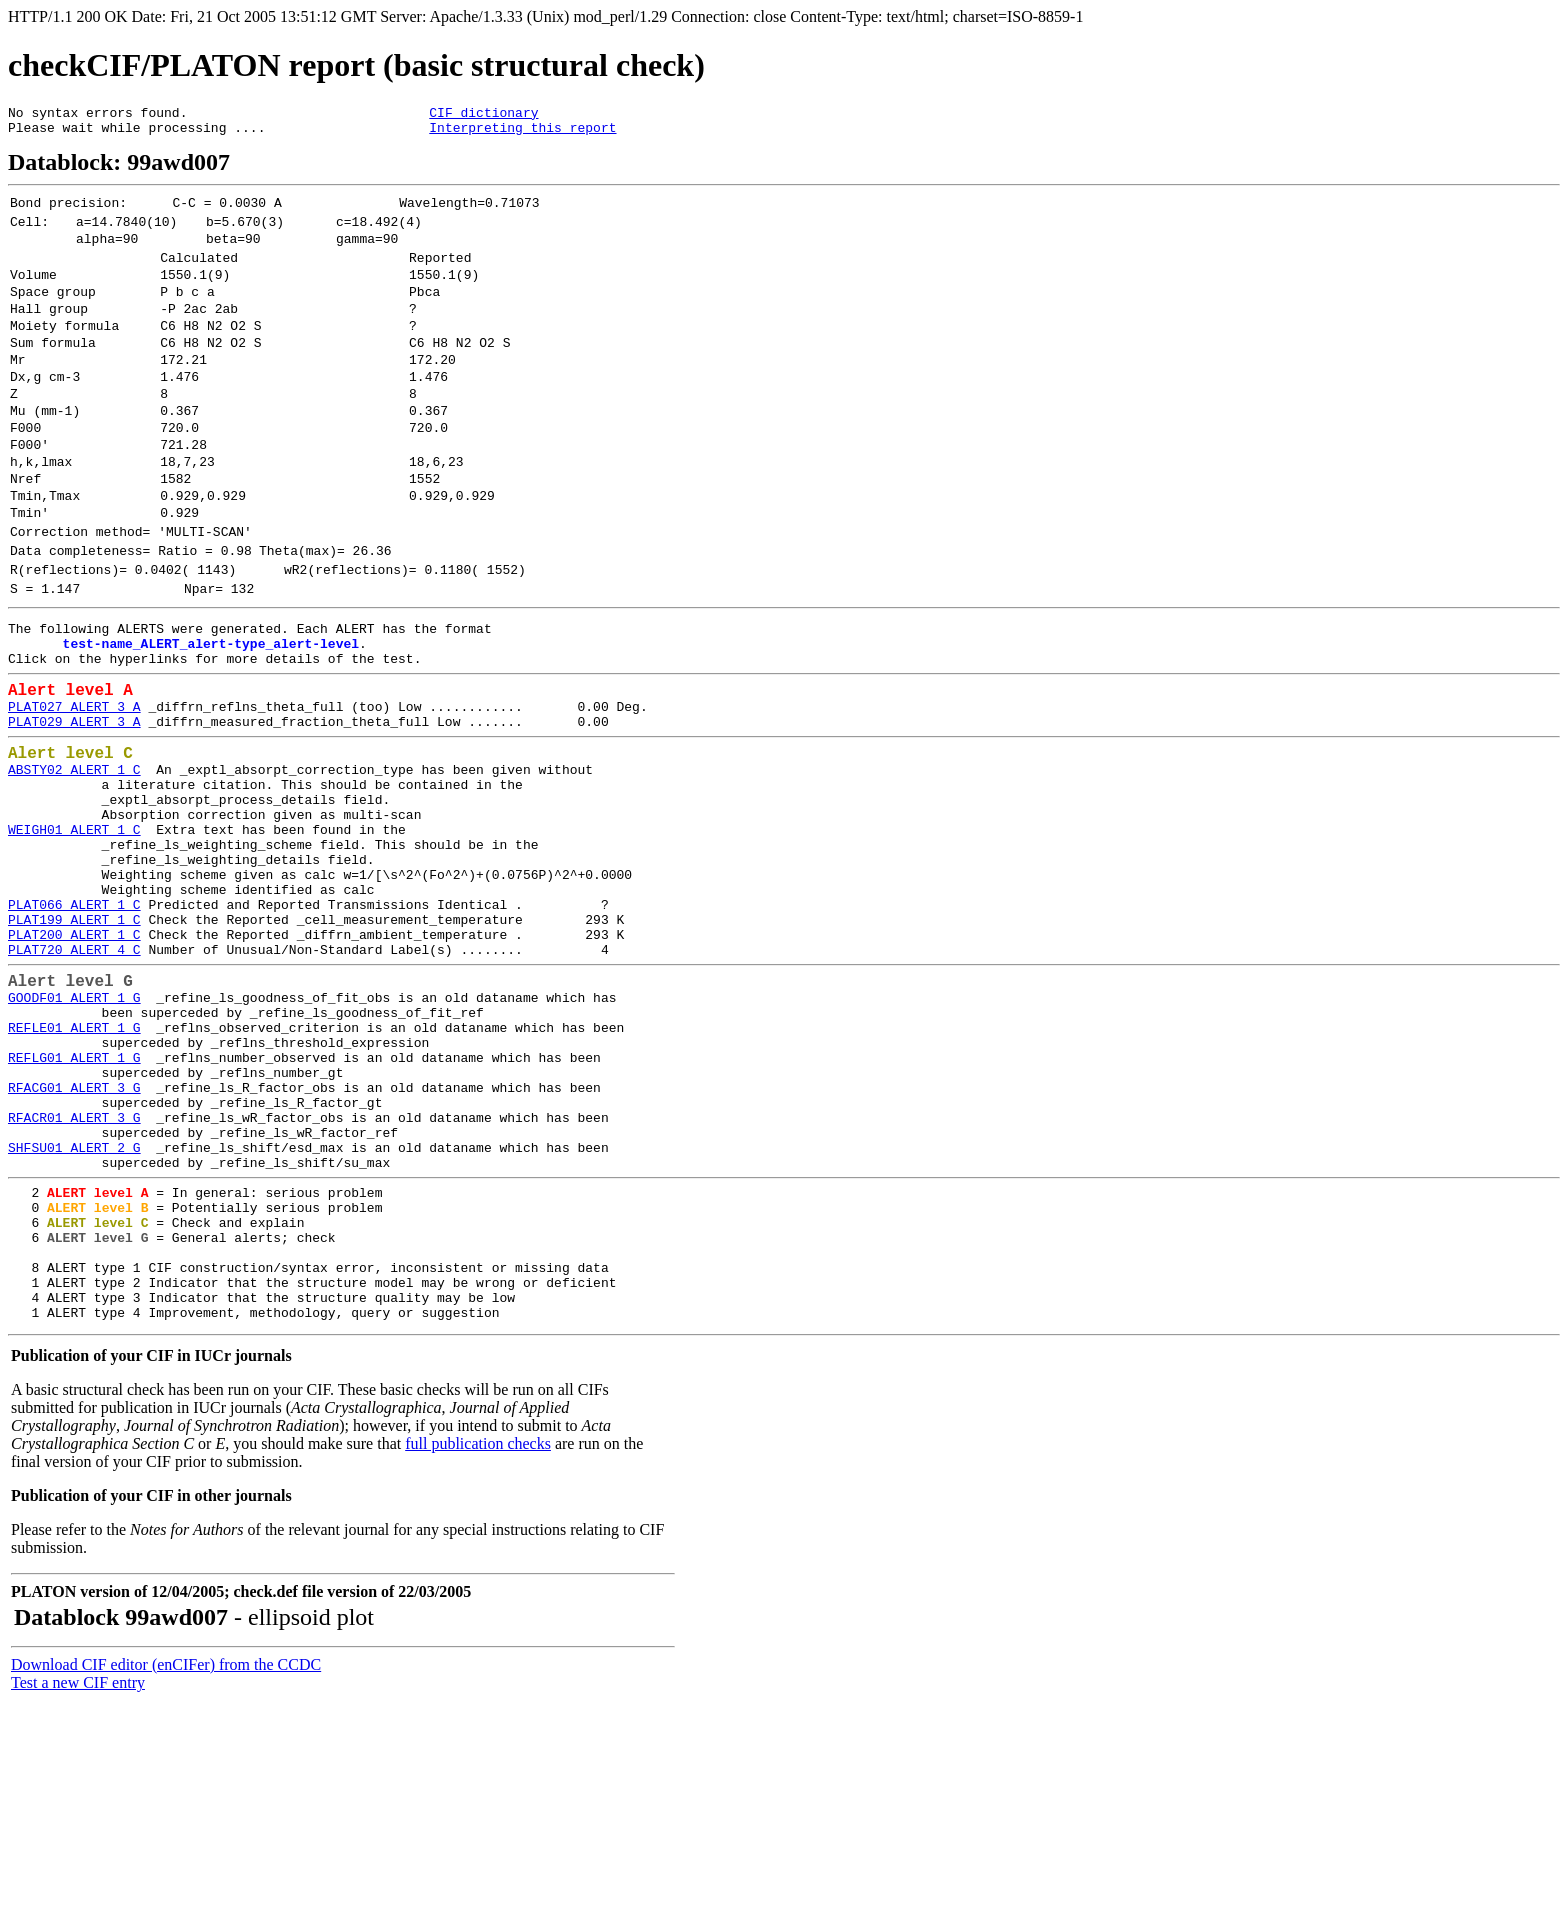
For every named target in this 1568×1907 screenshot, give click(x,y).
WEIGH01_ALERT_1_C (74, 942)
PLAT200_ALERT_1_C (74, 1068)
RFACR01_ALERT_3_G (74, 1285)
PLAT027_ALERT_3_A (74, 797)
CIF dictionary (483, 115)
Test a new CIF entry (78, 1886)
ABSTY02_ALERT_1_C (74, 870)
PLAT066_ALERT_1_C (74, 1032)
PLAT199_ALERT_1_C (74, 1050)
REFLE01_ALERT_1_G (74, 1177)
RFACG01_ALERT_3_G (74, 1249)
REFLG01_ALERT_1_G (74, 1213)
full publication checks (478, 1647)
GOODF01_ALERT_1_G (74, 1141)
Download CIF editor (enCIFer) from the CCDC (166, 1868)
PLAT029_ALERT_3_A (74, 815)
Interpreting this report (522, 133)
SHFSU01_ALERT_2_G (74, 1321)
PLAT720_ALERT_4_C (74, 1086)
